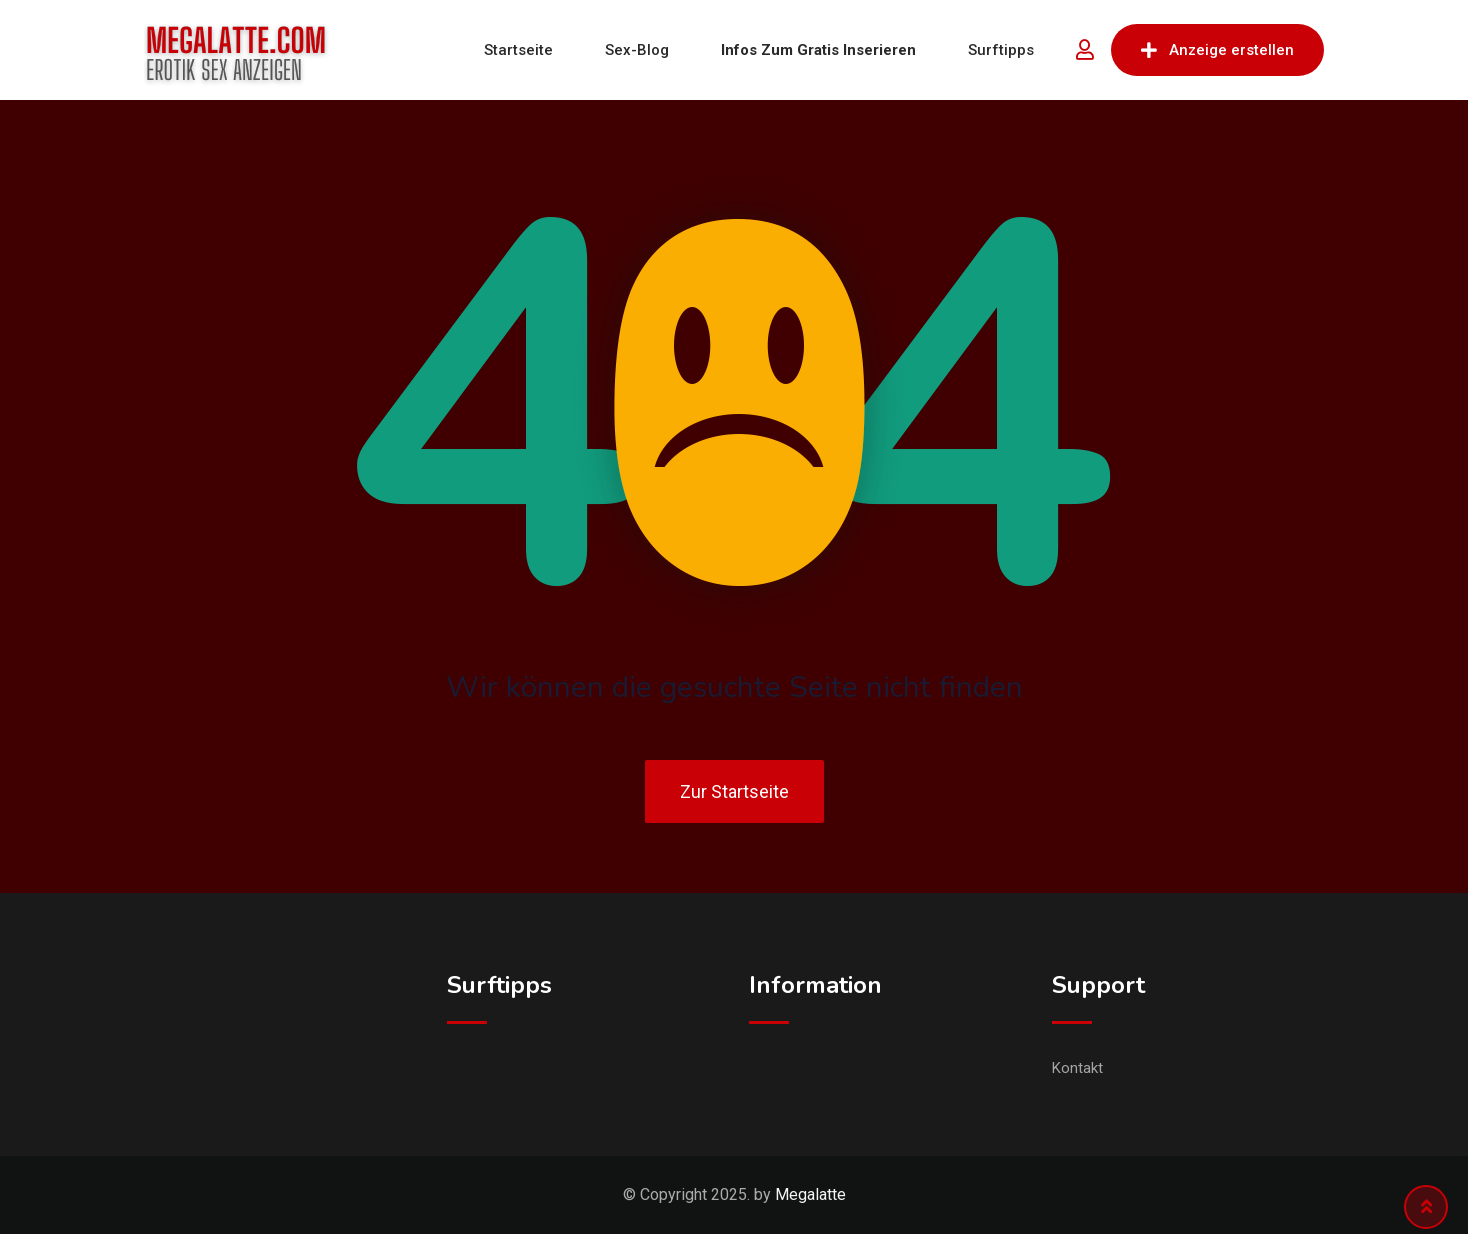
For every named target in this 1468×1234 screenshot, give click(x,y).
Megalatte (810, 1194)
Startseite (518, 50)
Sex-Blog (637, 50)
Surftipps (1001, 50)
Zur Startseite (734, 791)
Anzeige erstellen (1217, 50)
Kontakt (1077, 1068)
